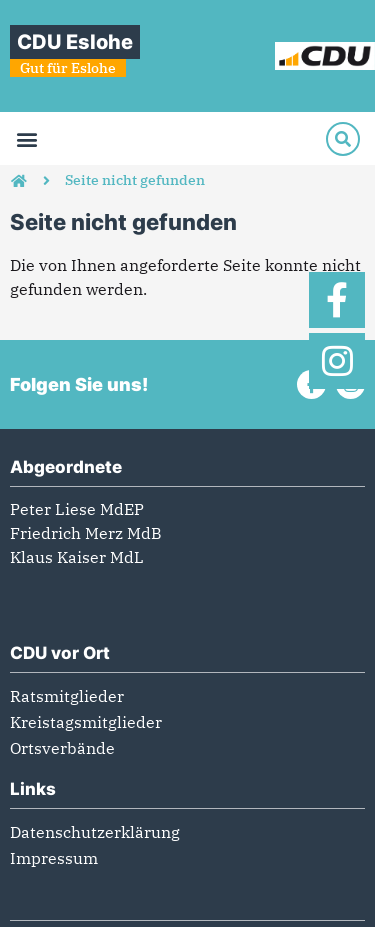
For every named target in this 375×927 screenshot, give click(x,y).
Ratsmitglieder (67, 696)
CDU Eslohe (75, 42)
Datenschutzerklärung (95, 832)
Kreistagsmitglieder (86, 722)
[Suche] (343, 139)
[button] (26, 138)
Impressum (54, 858)
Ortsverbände (62, 748)
